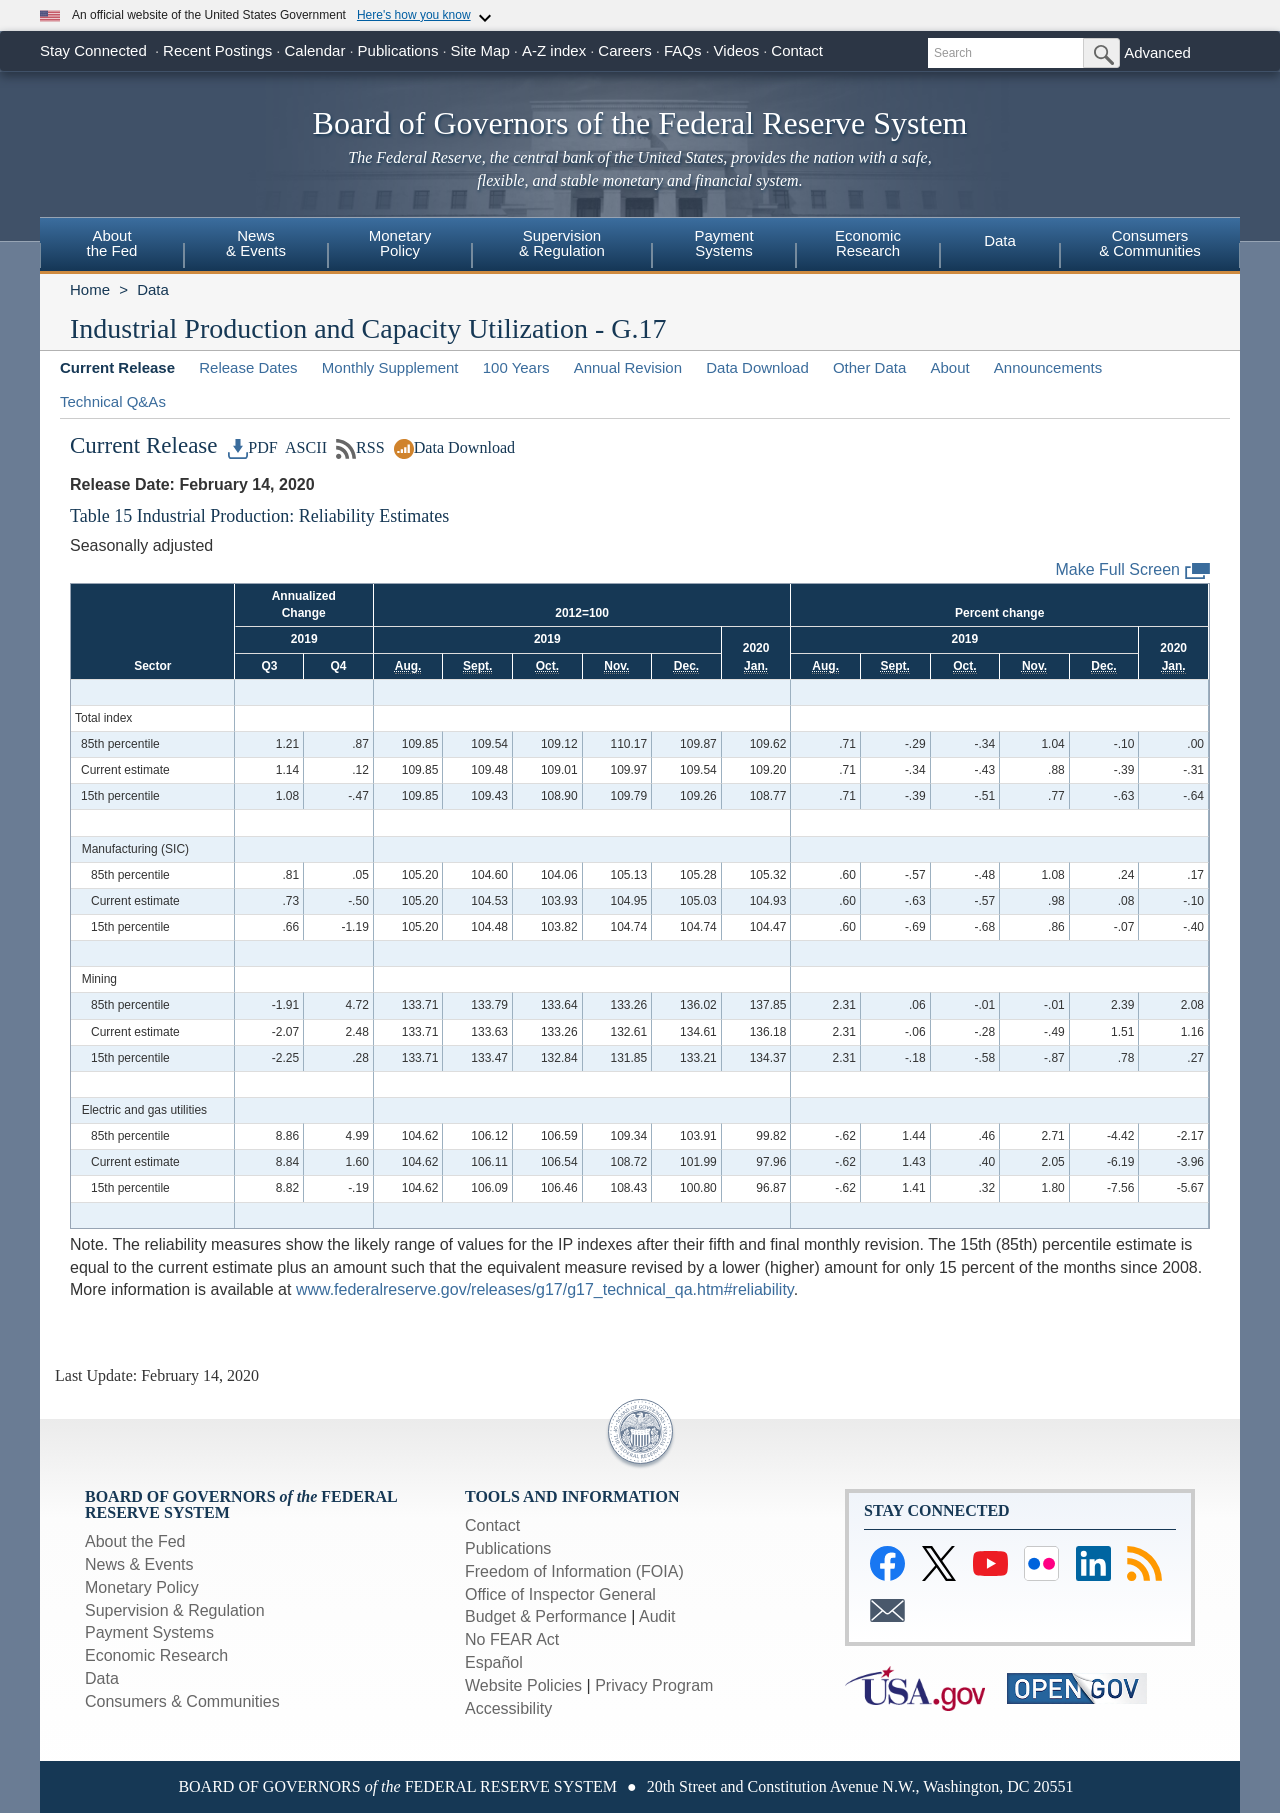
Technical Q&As (113, 401)
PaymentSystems (723, 243)
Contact (797, 50)
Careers (624, 50)
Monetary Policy (142, 1587)
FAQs (683, 50)
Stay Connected (93, 50)
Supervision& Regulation (562, 243)
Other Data (869, 367)
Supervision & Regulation (175, 1610)
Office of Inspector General (560, 1594)
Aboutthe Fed (112, 243)
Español (494, 1662)
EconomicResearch (868, 243)
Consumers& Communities (1150, 243)
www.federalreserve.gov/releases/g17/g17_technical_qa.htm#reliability (545, 1289)
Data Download (757, 367)
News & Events (139, 1564)
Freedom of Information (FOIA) (574, 1571)
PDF (253, 447)
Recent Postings (217, 50)
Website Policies (523, 1685)
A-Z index (554, 50)
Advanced (1157, 52)
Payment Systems (149, 1632)
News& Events (256, 243)
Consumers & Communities (182, 1701)
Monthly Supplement (390, 367)
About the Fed (135, 1541)
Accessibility (508, 1708)
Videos (737, 50)
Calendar (315, 50)
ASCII (304, 447)
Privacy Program (654, 1685)
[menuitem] (112, 246)
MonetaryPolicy (400, 243)
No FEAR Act (512, 1639)
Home (90, 289)
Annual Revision (628, 367)
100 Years (516, 367)
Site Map (480, 50)
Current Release (117, 367)
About (949, 367)
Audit (657, 1616)
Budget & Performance (546, 1616)
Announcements (1048, 367)
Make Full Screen (1133, 570)
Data (1000, 240)
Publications (398, 50)
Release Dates (248, 367)
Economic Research (156, 1655)
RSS (360, 447)
